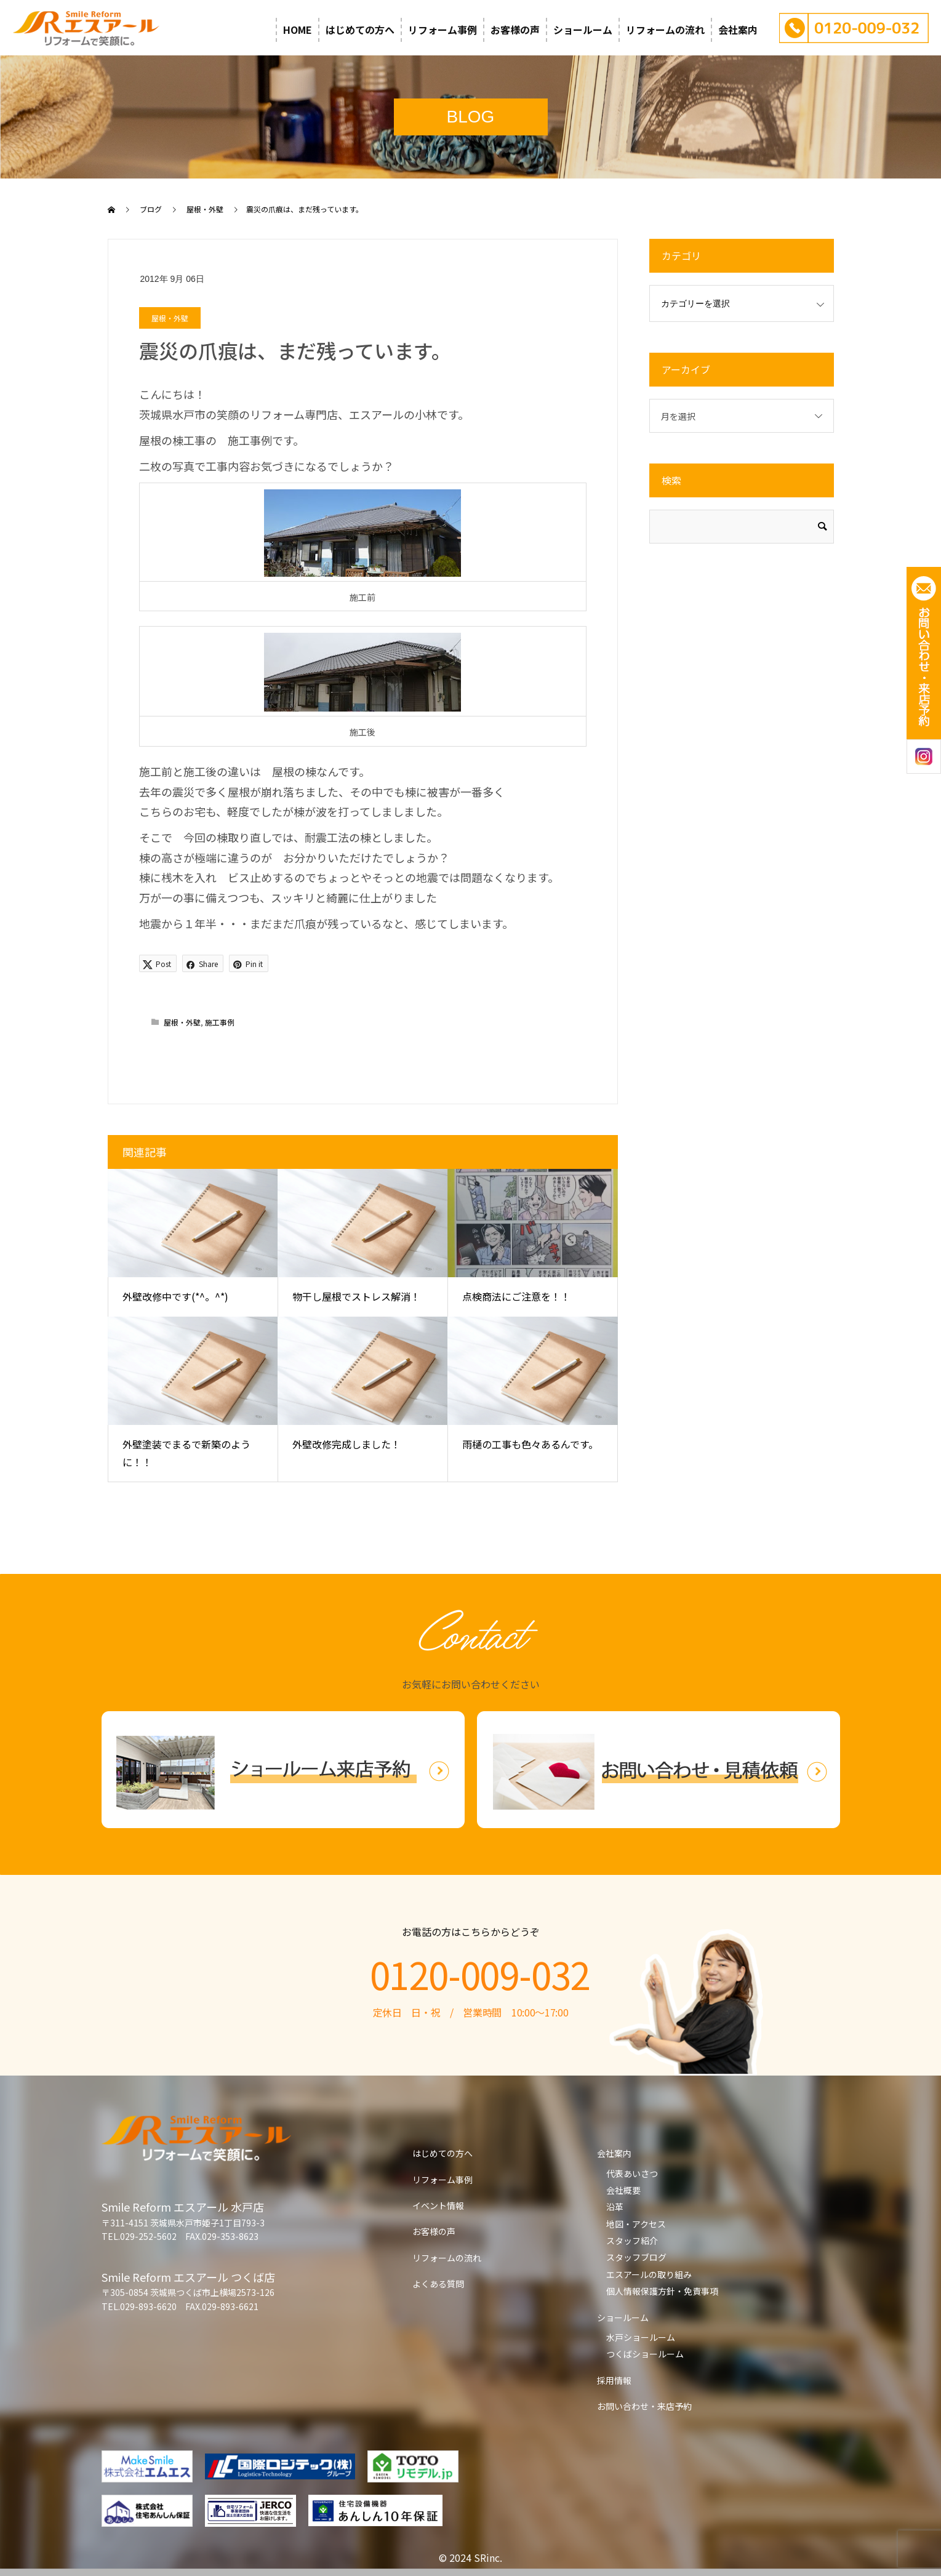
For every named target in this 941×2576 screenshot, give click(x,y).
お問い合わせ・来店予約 (644, 2406)
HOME (297, 29)
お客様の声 (515, 29)
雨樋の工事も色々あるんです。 (530, 1444)
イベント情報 (438, 2205)
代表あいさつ (632, 2173)
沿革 (614, 2207)
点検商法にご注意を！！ (516, 1296)
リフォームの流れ (665, 29)
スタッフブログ (636, 2257)
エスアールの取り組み (649, 2274)
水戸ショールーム (640, 2337)
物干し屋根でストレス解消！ (356, 1296)
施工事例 (219, 1022)
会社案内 (738, 29)
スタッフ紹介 (632, 2240)
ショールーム (582, 29)
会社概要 (623, 2190)
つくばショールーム (645, 2354)
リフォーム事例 (442, 29)
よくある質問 (438, 2283)
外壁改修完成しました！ (346, 1444)
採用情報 (614, 2380)
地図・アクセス (636, 2224)
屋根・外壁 (169, 318)
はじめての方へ (360, 29)
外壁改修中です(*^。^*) (175, 1296)
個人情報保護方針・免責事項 (662, 2291)
